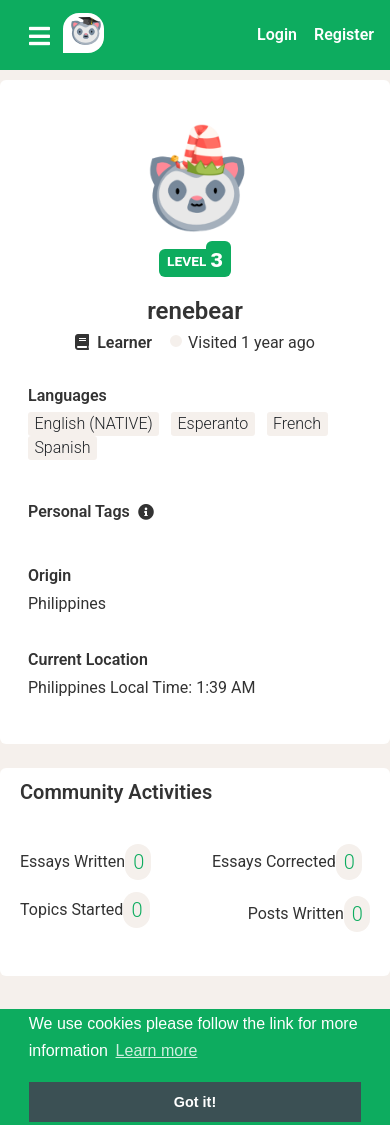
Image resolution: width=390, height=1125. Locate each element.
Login (277, 34)
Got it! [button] (195, 1102)
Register (344, 34)
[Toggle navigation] (39, 35)
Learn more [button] (157, 1050)
